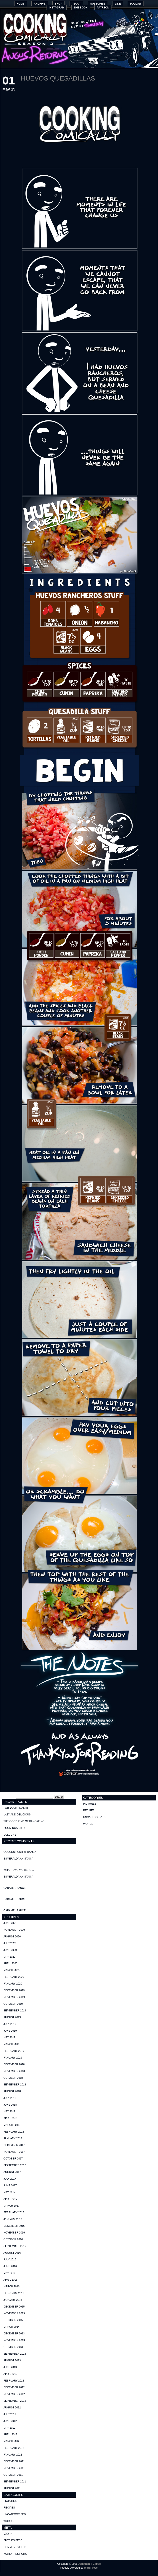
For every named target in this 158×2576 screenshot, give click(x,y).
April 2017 (10, 2198)
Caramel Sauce (14, 1887)
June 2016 (10, 2266)
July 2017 (9, 2178)
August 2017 (12, 2172)
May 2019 (9, 2037)
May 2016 (9, 2273)
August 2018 (12, 2091)
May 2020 (9, 1956)
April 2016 (10, 2279)
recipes (9, 2507)
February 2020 (13, 1976)
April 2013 (10, 2373)
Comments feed (14, 2547)
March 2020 (11, 1970)
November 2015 (14, 2313)
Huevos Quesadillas (58, 78)
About (76, 3)
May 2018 (9, 2111)
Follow (135, 3)
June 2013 (10, 2367)
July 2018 (9, 2098)
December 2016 (14, 2225)
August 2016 (12, 2252)
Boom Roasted (14, 1828)
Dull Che (9, 1834)
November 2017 (14, 2151)
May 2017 (9, 2192)
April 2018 (10, 2118)
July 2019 (9, 2024)
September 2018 (14, 2084)
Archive (39, 3)
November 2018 (14, 2071)
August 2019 (12, 2017)
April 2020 (10, 1963)
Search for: (8, 1796)
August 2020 (12, 1936)
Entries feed (12, 2540)
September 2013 (14, 2353)
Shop (58, 3)
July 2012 (9, 2414)
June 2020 (10, 1950)
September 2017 (14, 2165)
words (8, 2521)
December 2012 (14, 2387)
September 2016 (14, 2246)
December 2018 (14, 2064)
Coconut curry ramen (20, 1851)
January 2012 (12, 2454)
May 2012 (9, 2427)
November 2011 (14, 2468)
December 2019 (14, 1990)
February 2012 (13, 2447)
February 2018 (13, 2131)
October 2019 (13, 2003)
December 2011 (14, 2461)
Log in (7, 2533)
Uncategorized (14, 2514)
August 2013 (12, 2360)
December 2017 (14, 2145)
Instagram (56, 7)
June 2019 (10, 2030)
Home (20, 3)
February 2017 (13, 2212)
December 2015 (14, 2306)
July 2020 (9, 1943)
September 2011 (14, 2481)
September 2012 (14, 2400)
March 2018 (11, 2124)
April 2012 (10, 2434)
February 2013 (13, 2380)
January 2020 (12, 1983)
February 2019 (13, 2050)
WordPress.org (15, 2553)
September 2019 (14, 2010)
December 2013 (14, 2333)
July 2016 (9, 2259)
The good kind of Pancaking (23, 1821)
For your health (15, 1807)
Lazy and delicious (17, 1814)
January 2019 (12, 2057)
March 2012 (11, 2441)
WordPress (91, 2567)
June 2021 (10, 1923)
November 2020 (14, 1929)
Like (118, 3)
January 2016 (12, 2299)
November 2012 (14, 2394)
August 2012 (12, 2407)
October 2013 (13, 2347)
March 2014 (11, 2326)
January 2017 (12, 2219)
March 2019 (11, 2044)
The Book (80, 7)
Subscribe (98, 3)
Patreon (103, 7)
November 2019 (14, 1997)
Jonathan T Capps (89, 2563)
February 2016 (13, 2293)
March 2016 (11, 2286)
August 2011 (12, 2488)
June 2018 (10, 2104)
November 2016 (14, 2232)
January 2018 (12, 2138)
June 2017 (10, 2185)
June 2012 (10, 2421)
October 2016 (13, 2239)
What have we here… (18, 1869)
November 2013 (14, 2340)
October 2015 (13, 2320)
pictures (10, 2500)
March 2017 (11, 2205)
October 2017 (13, 2158)
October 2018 (13, 2077)
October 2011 (13, 2474)
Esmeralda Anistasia (18, 1858)
